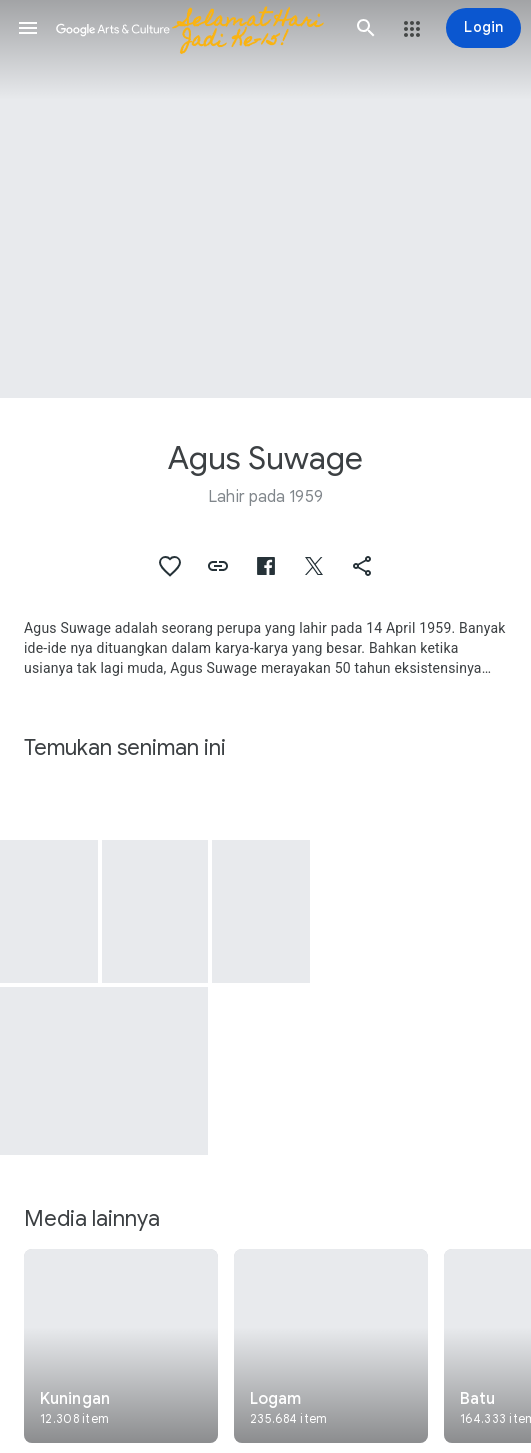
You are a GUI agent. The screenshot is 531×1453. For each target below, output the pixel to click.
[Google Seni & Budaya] (197, 28)
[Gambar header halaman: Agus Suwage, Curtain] (265, 199)
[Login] (483, 28)
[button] (28, 28)
